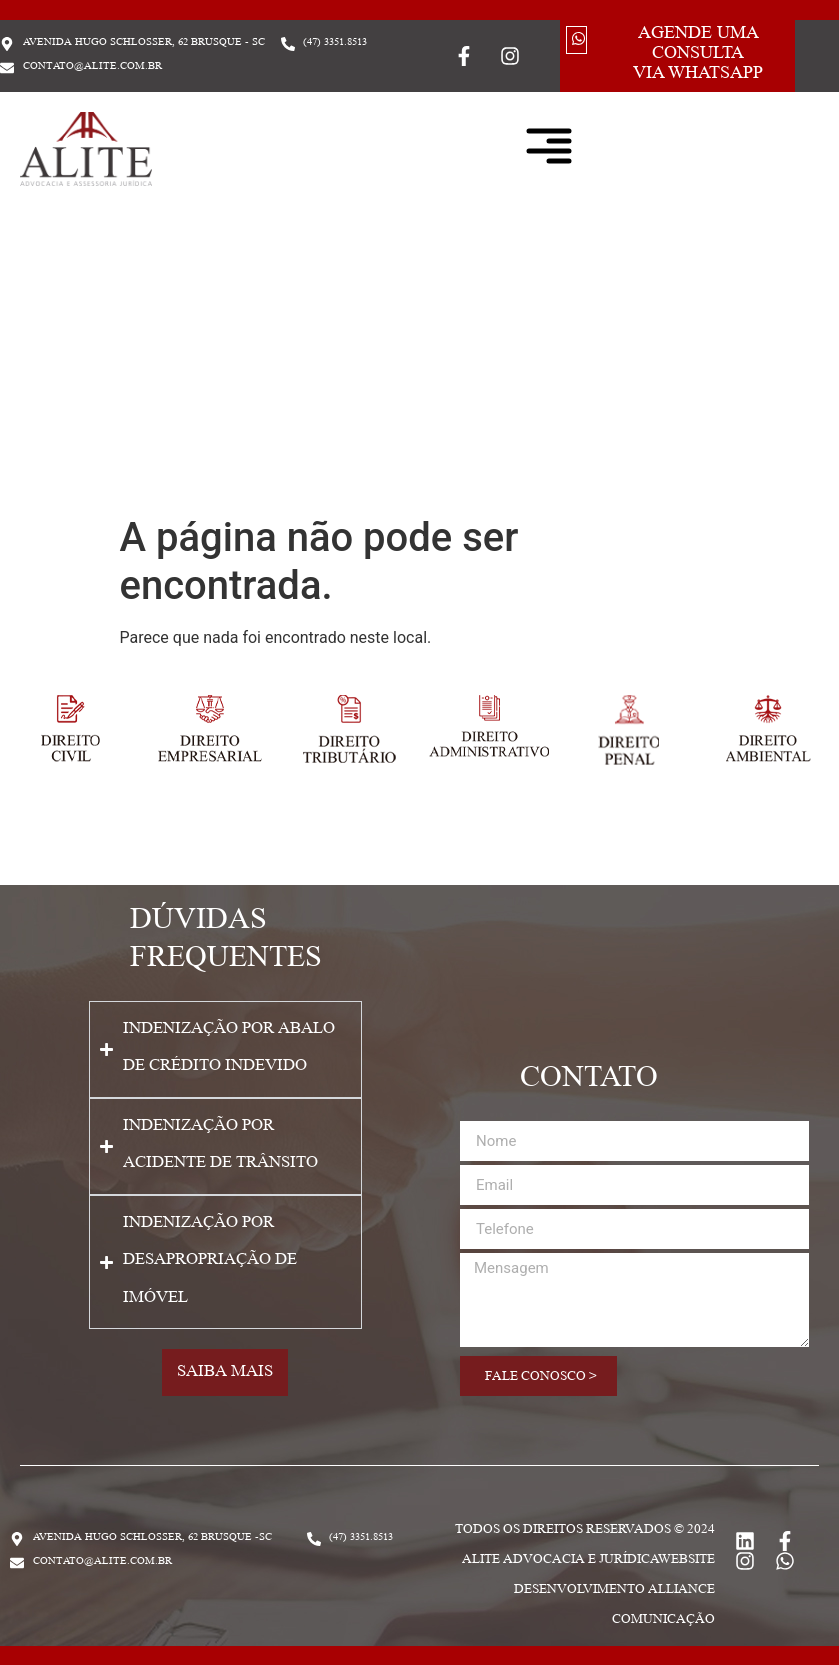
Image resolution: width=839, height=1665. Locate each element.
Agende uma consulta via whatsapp (698, 55)
